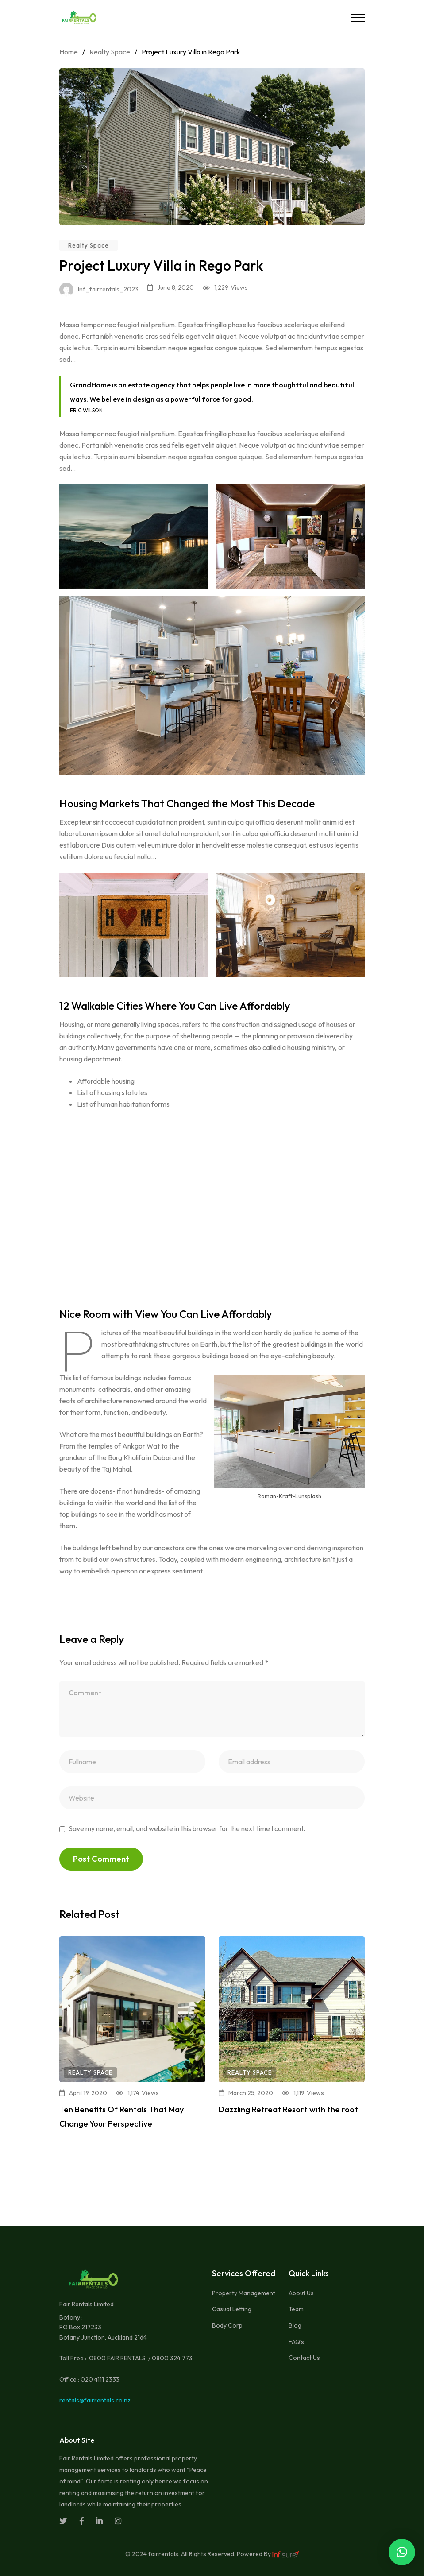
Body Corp (227, 2325)
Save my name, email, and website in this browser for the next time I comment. (187, 1828)
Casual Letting (231, 2309)
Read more (80, 2142)
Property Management (243, 2293)
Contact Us (304, 2358)
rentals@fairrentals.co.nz (95, 2400)
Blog (295, 2325)
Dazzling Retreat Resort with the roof (288, 2109)
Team (296, 2309)
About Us (301, 2293)
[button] (402, 2552)
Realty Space (88, 245)
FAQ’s (296, 2342)
